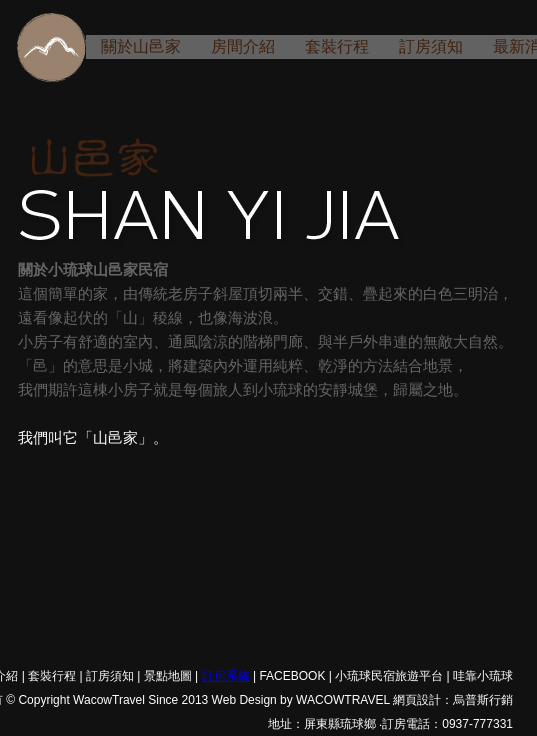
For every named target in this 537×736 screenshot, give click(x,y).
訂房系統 (226, 676)
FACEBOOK (292, 676)
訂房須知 (431, 46)
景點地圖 (168, 676)
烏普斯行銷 (483, 700)
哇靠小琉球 (483, 676)
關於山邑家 (141, 46)
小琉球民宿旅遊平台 (389, 676)
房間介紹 (243, 46)
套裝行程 (337, 46)
